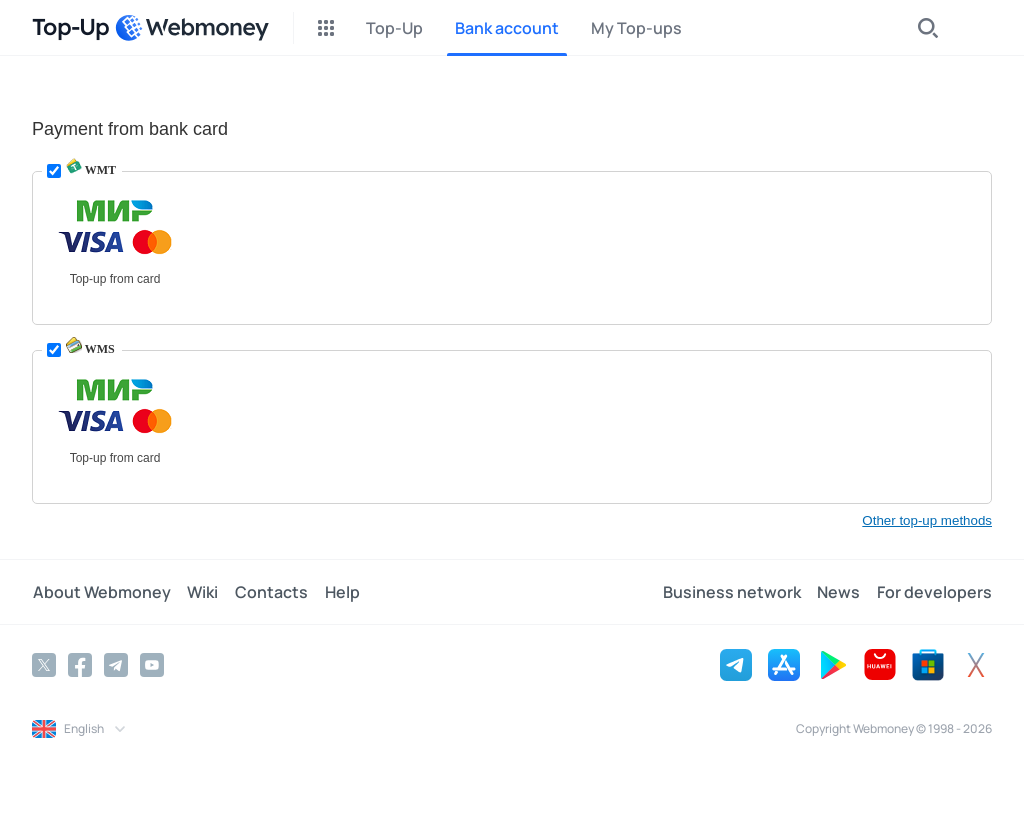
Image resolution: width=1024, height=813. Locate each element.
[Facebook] (80, 665)
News (839, 592)
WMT (91, 170)
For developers (934, 592)
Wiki (201, 592)
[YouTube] (152, 665)
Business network (733, 592)
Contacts (269, 592)
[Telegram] (116, 665)
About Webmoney (101, 592)
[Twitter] (44, 665)
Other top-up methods (927, 520)
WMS (90, 349)
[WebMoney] (192, 28)
